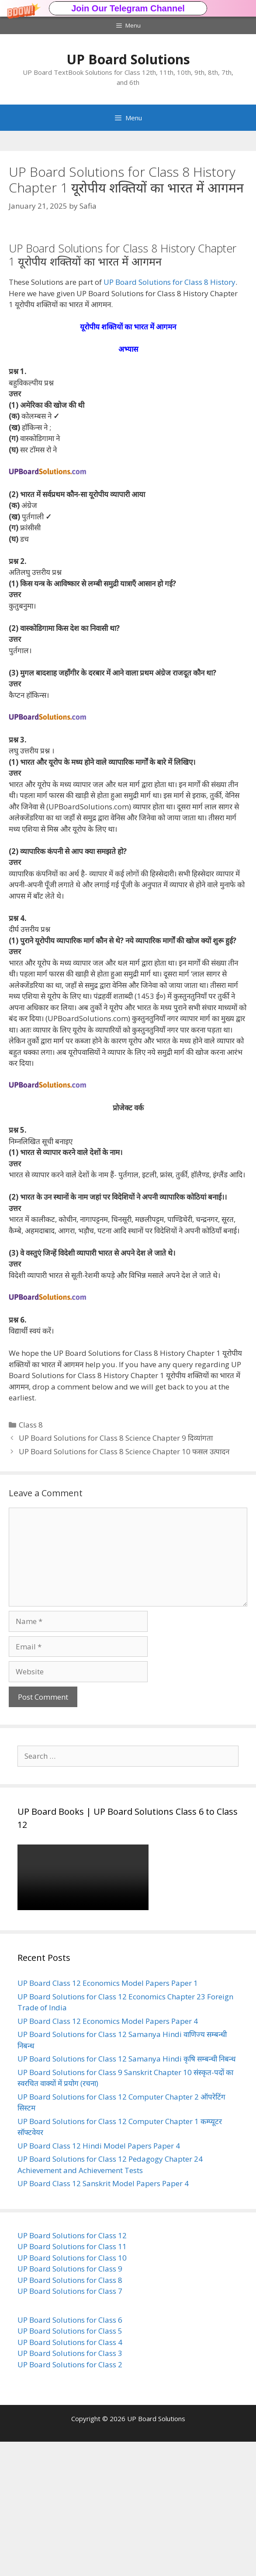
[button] (128, 8)
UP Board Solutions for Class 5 (69, 2465)
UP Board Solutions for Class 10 (72, 2392)
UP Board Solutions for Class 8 (69, 2414)
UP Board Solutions (128, 59)
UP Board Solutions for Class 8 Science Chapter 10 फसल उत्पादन (124, 1586)
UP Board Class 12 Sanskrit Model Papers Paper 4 (103, 2318)
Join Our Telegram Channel (128, 8)
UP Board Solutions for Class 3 (69, 2487)
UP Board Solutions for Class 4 (69, 2476)
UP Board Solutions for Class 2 (69, 2499)
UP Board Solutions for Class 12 (72, 2370)
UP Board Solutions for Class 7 (69, 2425)
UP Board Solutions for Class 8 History (169, 416)
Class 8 (31, 1559)
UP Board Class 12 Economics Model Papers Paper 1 (107, 2117)
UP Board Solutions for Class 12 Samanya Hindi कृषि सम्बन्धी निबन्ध (126, 2193)
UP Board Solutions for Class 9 (69, 2403)
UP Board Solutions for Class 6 (69, 2454)
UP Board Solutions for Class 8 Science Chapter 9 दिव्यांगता (116, 1572)
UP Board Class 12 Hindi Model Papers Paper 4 (98, 2280)
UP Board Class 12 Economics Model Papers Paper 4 (107, 2155)
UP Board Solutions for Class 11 (72, 2381)
